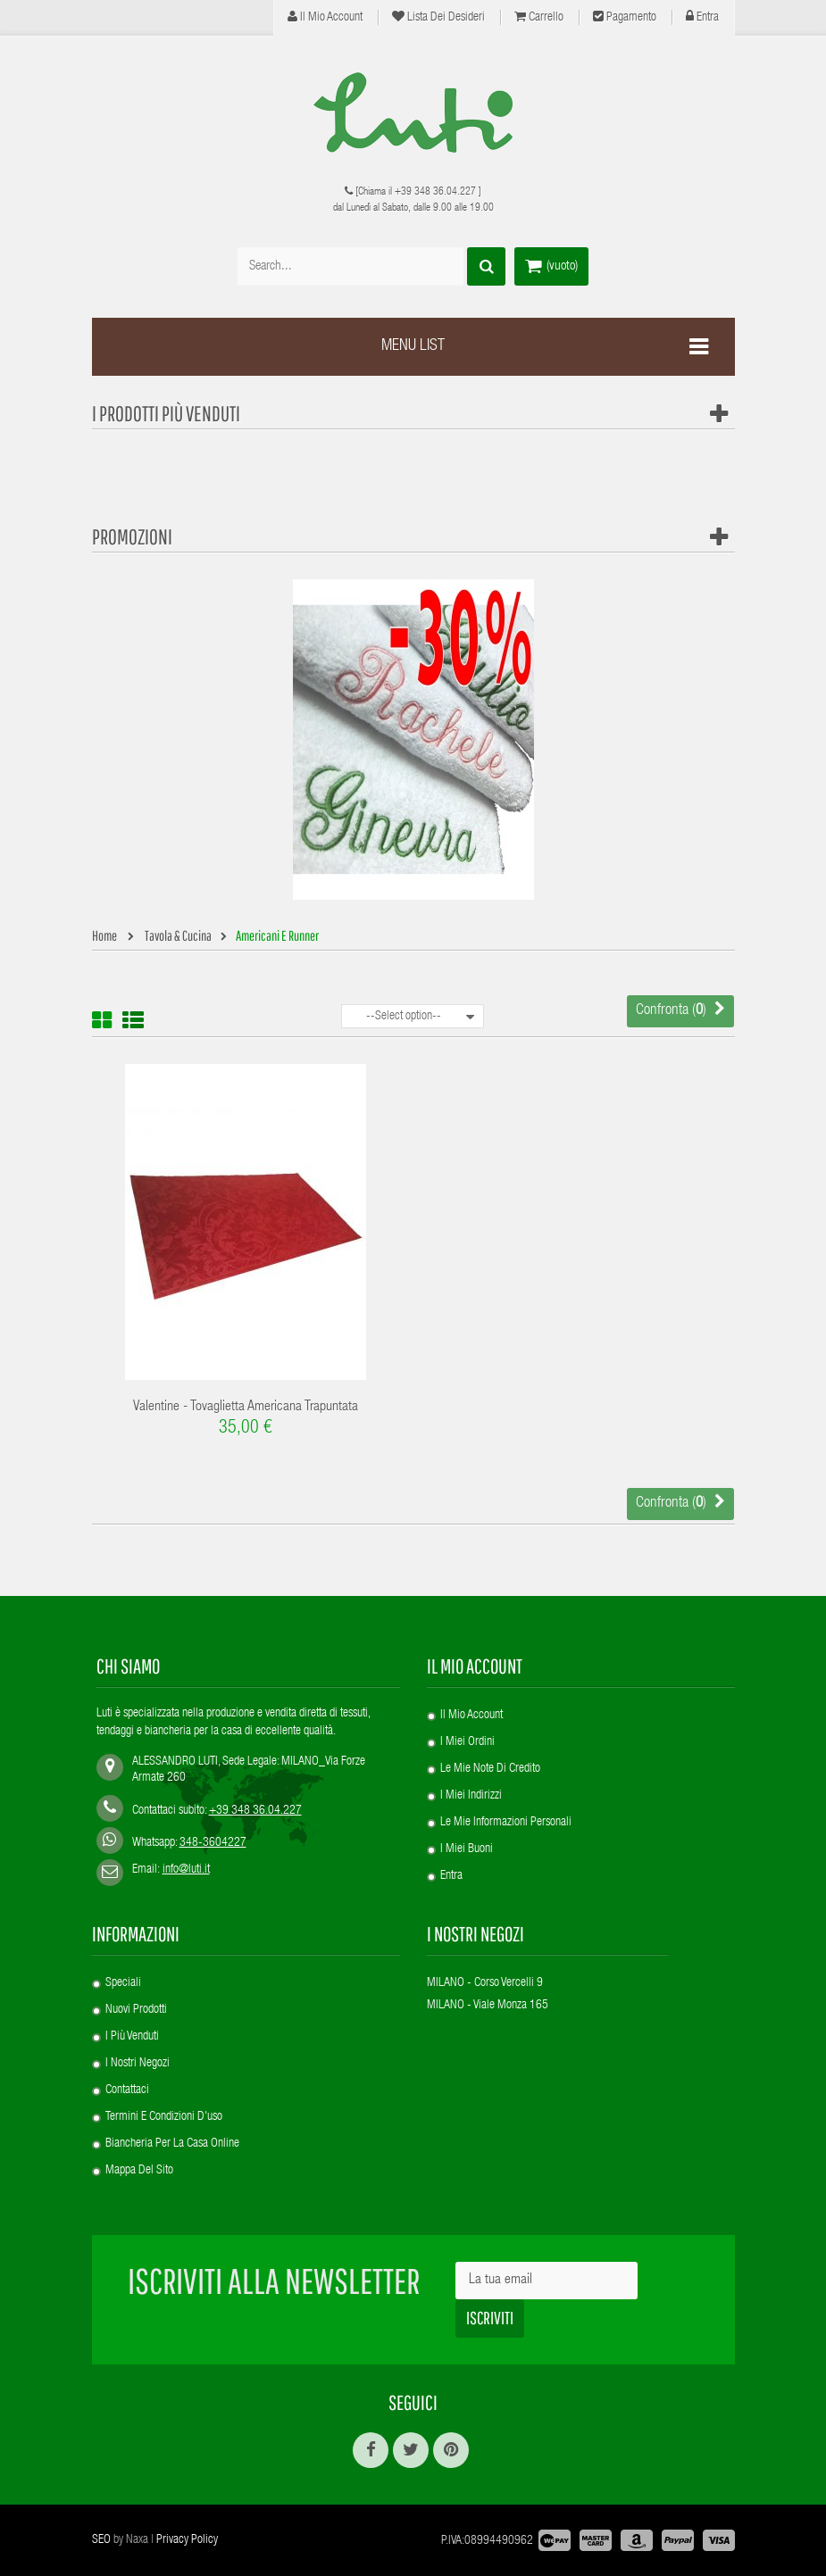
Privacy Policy (187, 2540)
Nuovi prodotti (136, 2010)
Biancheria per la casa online (172, 2144)
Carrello (538, 17)
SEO (101, 2540)
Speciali (123, 1983)
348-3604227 (212, 1843)
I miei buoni (466, 1849)
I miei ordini (467, 1742)
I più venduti (132, 2037)
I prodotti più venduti (166, 413)
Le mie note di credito (490, 1769)
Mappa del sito (139, 2171)
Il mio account (325, 17)
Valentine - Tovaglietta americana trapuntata (245, 1407)
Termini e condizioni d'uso (163, 2117)
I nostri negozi (137, 2063)
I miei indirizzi (471, 1796)
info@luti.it (186, 1870)
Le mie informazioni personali (506, 1822)
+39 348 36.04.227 (435, 192)
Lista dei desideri (438, 17)
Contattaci (127, 2090)
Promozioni (132, 536)
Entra (702, 17)
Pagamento (624, 17)
